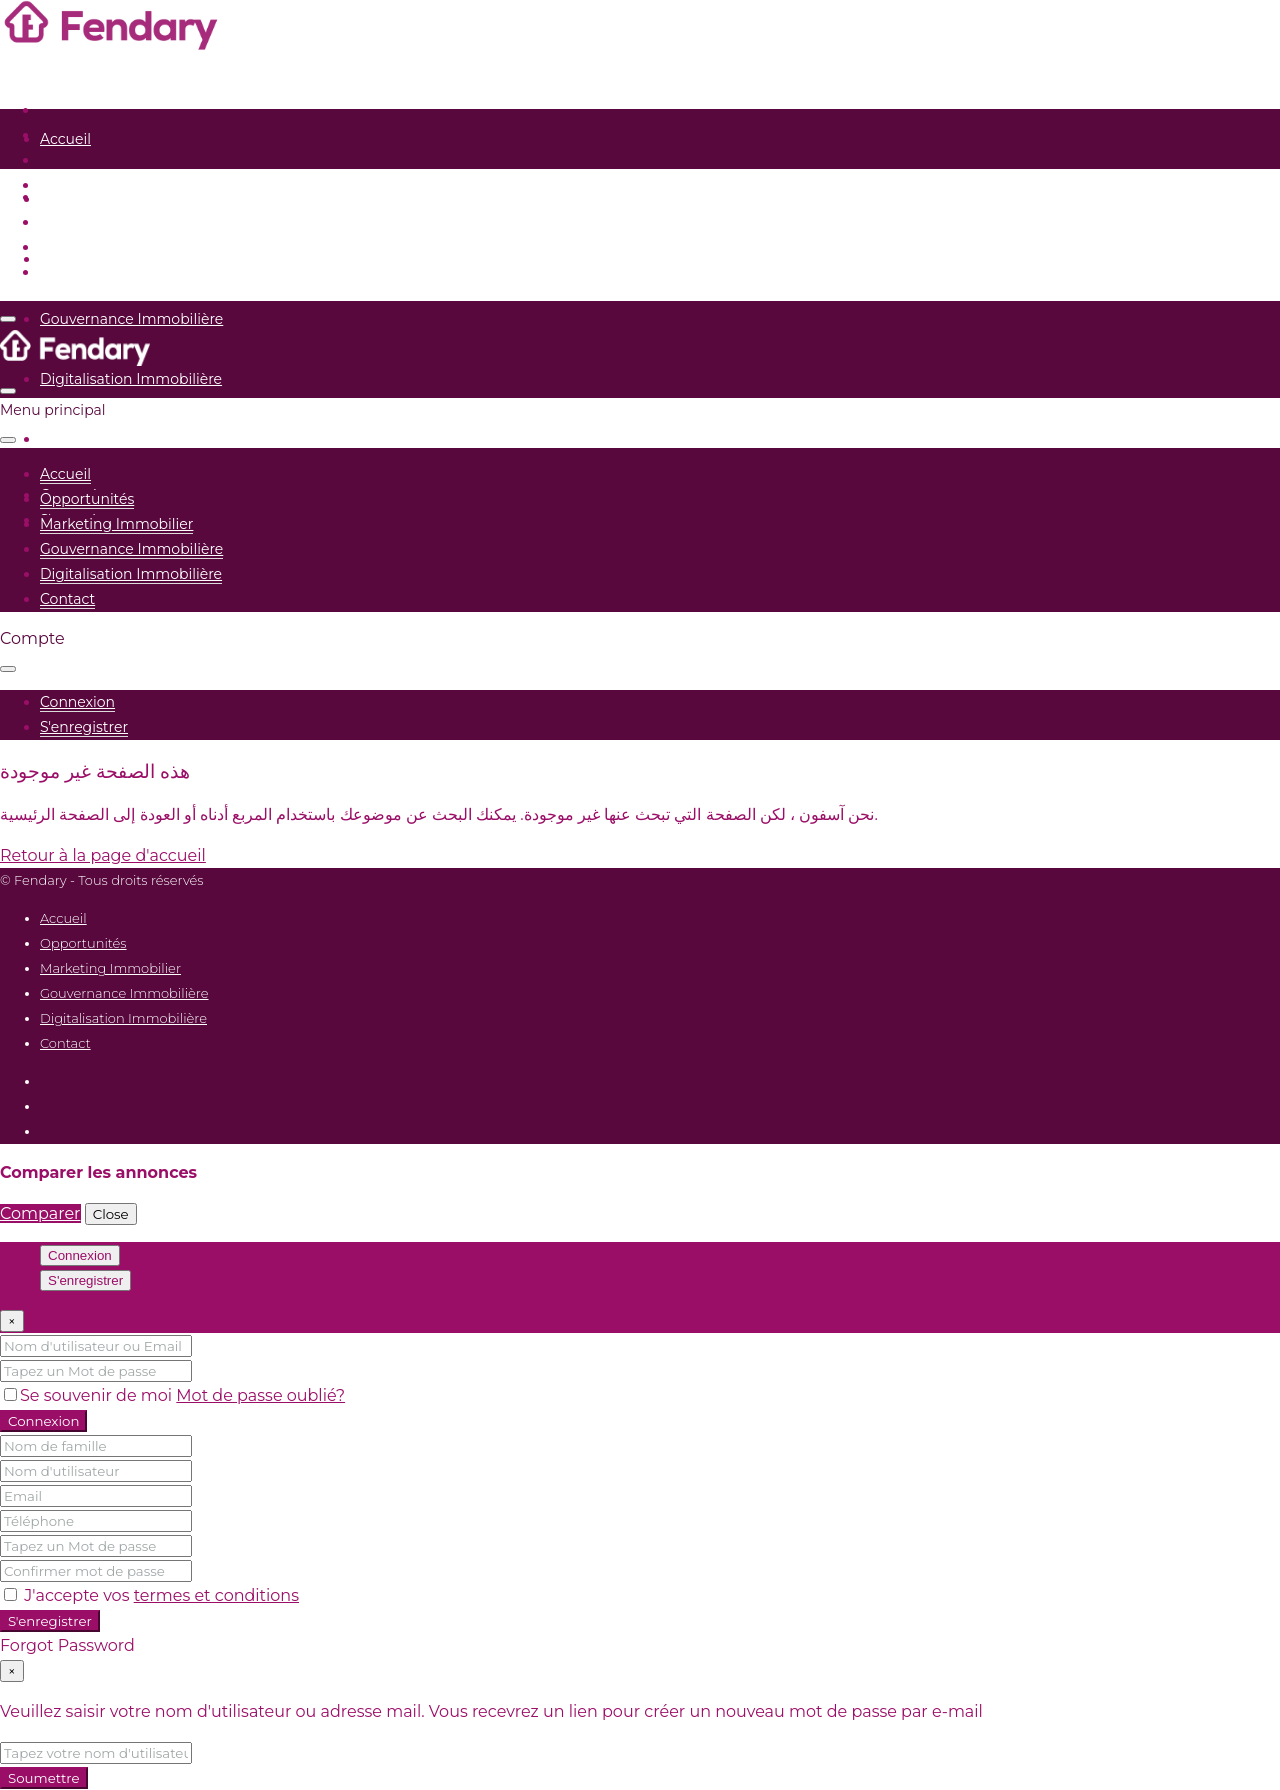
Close (111, 1214)
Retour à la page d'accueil (103, 855)
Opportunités (87, 199)
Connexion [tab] (80, 1255)
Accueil (65, 139)
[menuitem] (77, 702)
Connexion (43, 1421)
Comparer (40, 1213)
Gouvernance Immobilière (131, 319)
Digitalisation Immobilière (131, 379)
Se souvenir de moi (90, 1395)
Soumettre (44, 1778)
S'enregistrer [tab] (85, 1280)
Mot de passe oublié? (260, 1395)
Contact (67, 439)
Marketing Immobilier (116, 259)
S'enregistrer (50, 1621)
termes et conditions (216, 1595)
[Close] (12, 1321)
